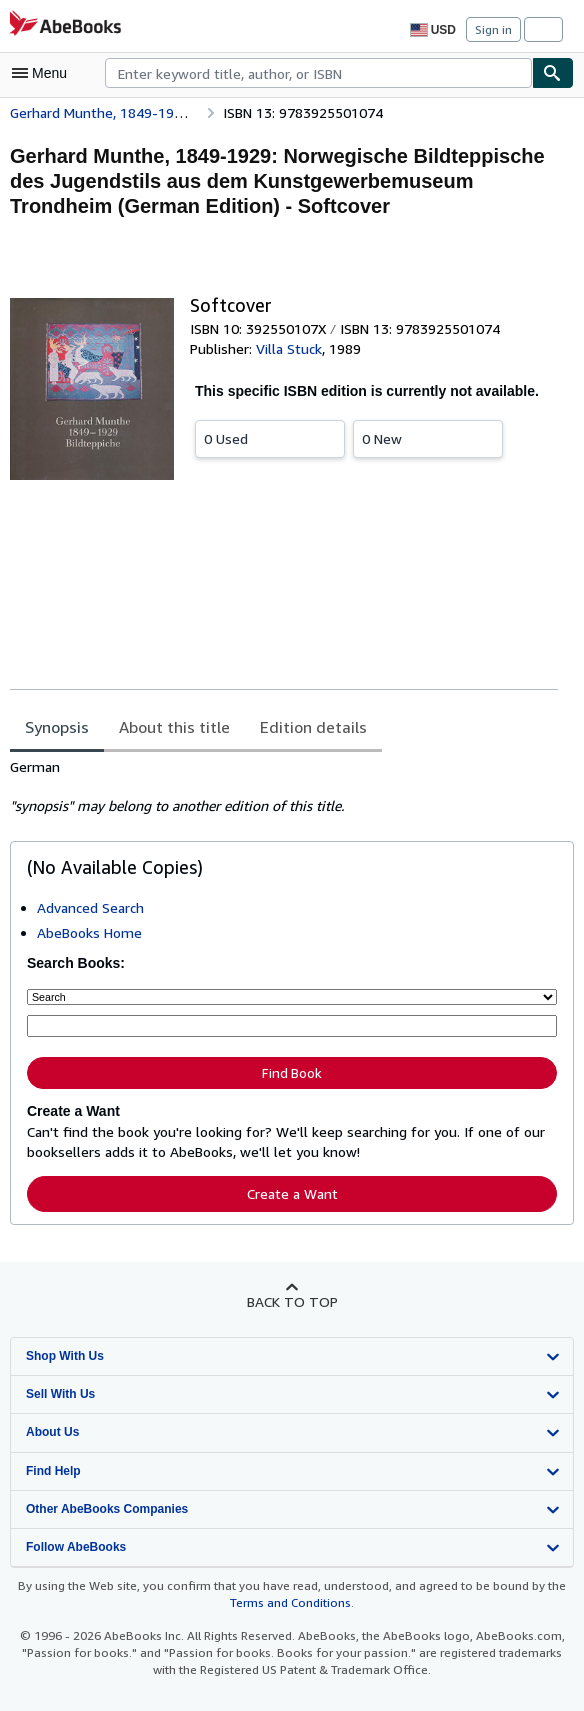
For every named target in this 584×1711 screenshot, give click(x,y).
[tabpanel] (284, 788)
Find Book (292, 1070)
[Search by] (292, 996)
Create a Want (292, 1189)
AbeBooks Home (89, 933)
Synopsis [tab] (57, 727)
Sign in (493, 29)
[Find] (553, 73)
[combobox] (318, 73)
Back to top (291, 1297)
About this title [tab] (170, 727)
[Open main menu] (44, 73)
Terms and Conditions (290, 1599)
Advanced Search (92, 908)
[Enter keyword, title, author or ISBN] (292, 1024)
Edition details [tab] (300, 727)
